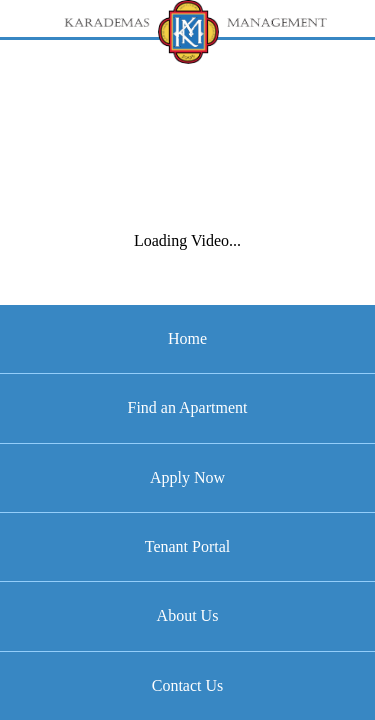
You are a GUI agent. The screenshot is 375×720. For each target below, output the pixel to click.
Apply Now (187, 477)
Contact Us (188, 685)
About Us (188, 615)
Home (187, 338)
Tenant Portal (188, 546)
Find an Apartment (188, 407)
